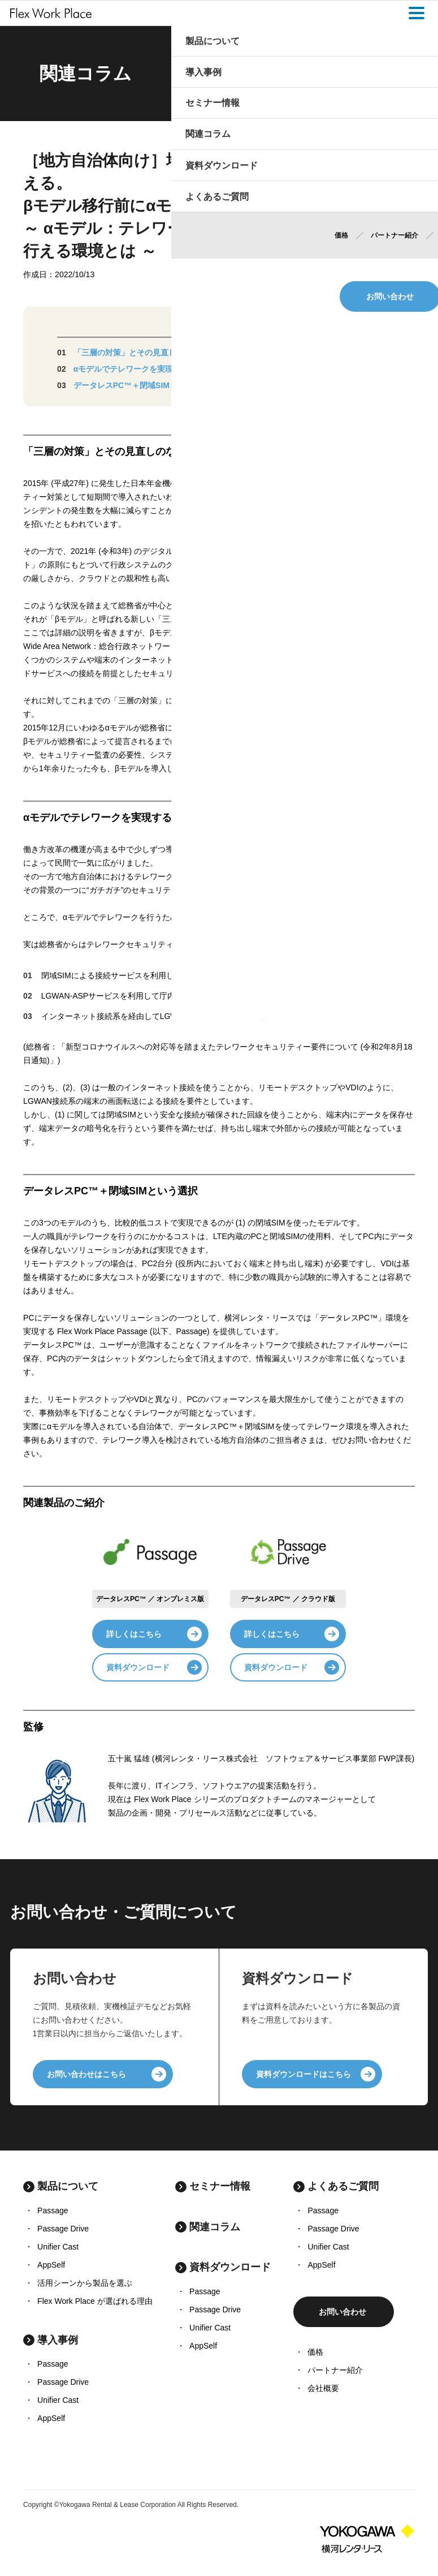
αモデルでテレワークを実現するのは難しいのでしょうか (174, 368)
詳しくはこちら (134, 1634)
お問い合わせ (342, 2311)
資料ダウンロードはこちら (303, 2074)
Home (290, 74)
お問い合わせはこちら (86, 2074)
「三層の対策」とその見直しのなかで (140, 352)
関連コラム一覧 (328, 74)
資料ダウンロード (138, 1667)
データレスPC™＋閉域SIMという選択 (141, 385)
